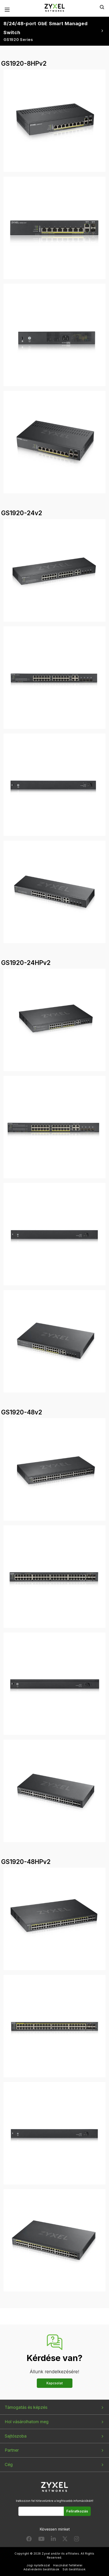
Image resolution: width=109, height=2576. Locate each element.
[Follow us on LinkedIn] (53, 2540)
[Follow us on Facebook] (29, 2540)
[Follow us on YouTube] (41, 2540)
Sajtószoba (15, 2436)
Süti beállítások (74, 2569)
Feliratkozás (77, 2511)
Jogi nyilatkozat (38, 2565)
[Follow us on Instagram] (76, 2540)
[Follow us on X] (65, 2540)
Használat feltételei (68, 2565)
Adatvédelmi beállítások (41, 2569)
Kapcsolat (54, 2383)
